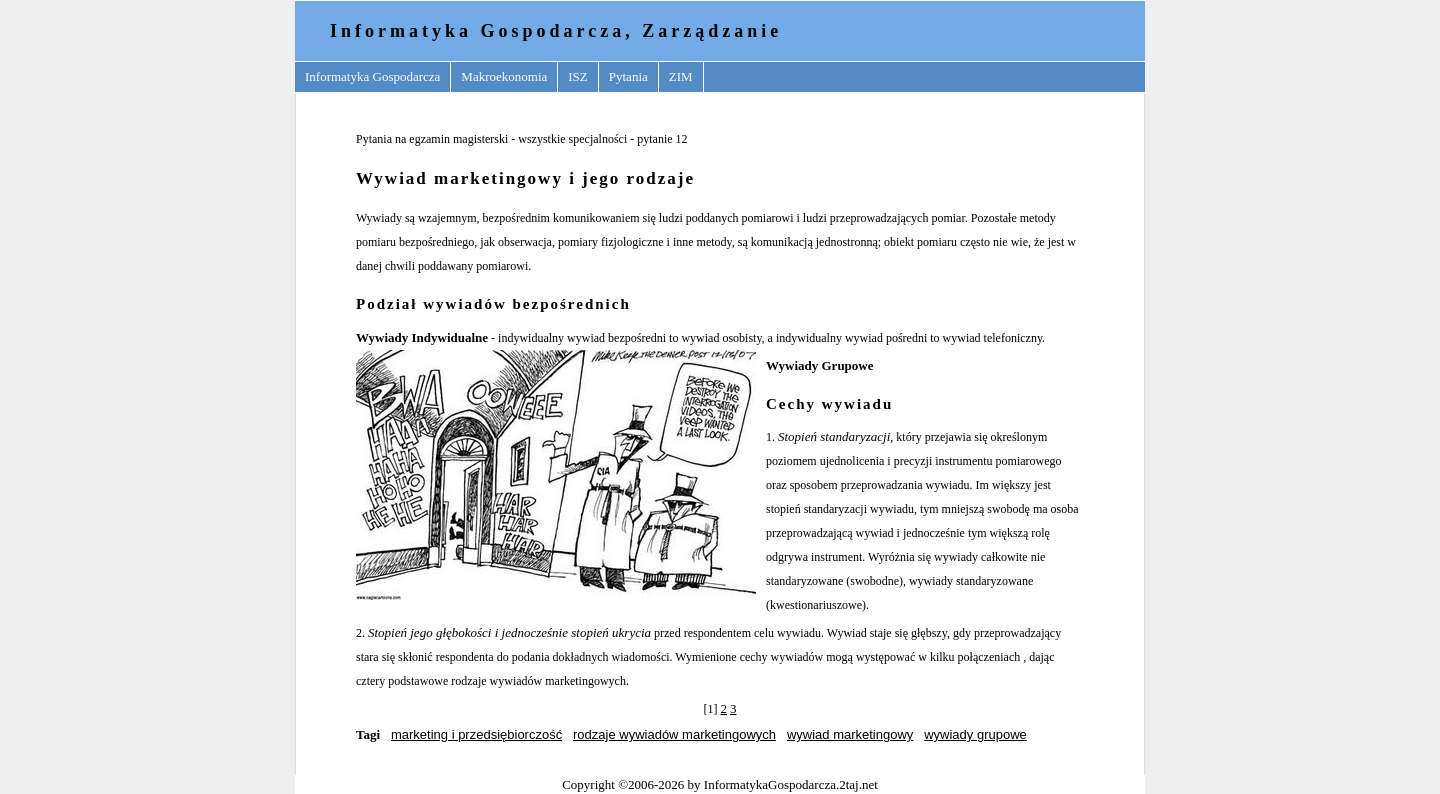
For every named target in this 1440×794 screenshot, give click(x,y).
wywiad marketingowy (850, 734)
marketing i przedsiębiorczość (476, 734)
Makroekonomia (504, 76)
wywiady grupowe (975, 734)
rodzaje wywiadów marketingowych (674, 734)
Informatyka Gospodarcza (372, 76)
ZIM (681, 76)
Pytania (628, 76)
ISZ (578, 76)
